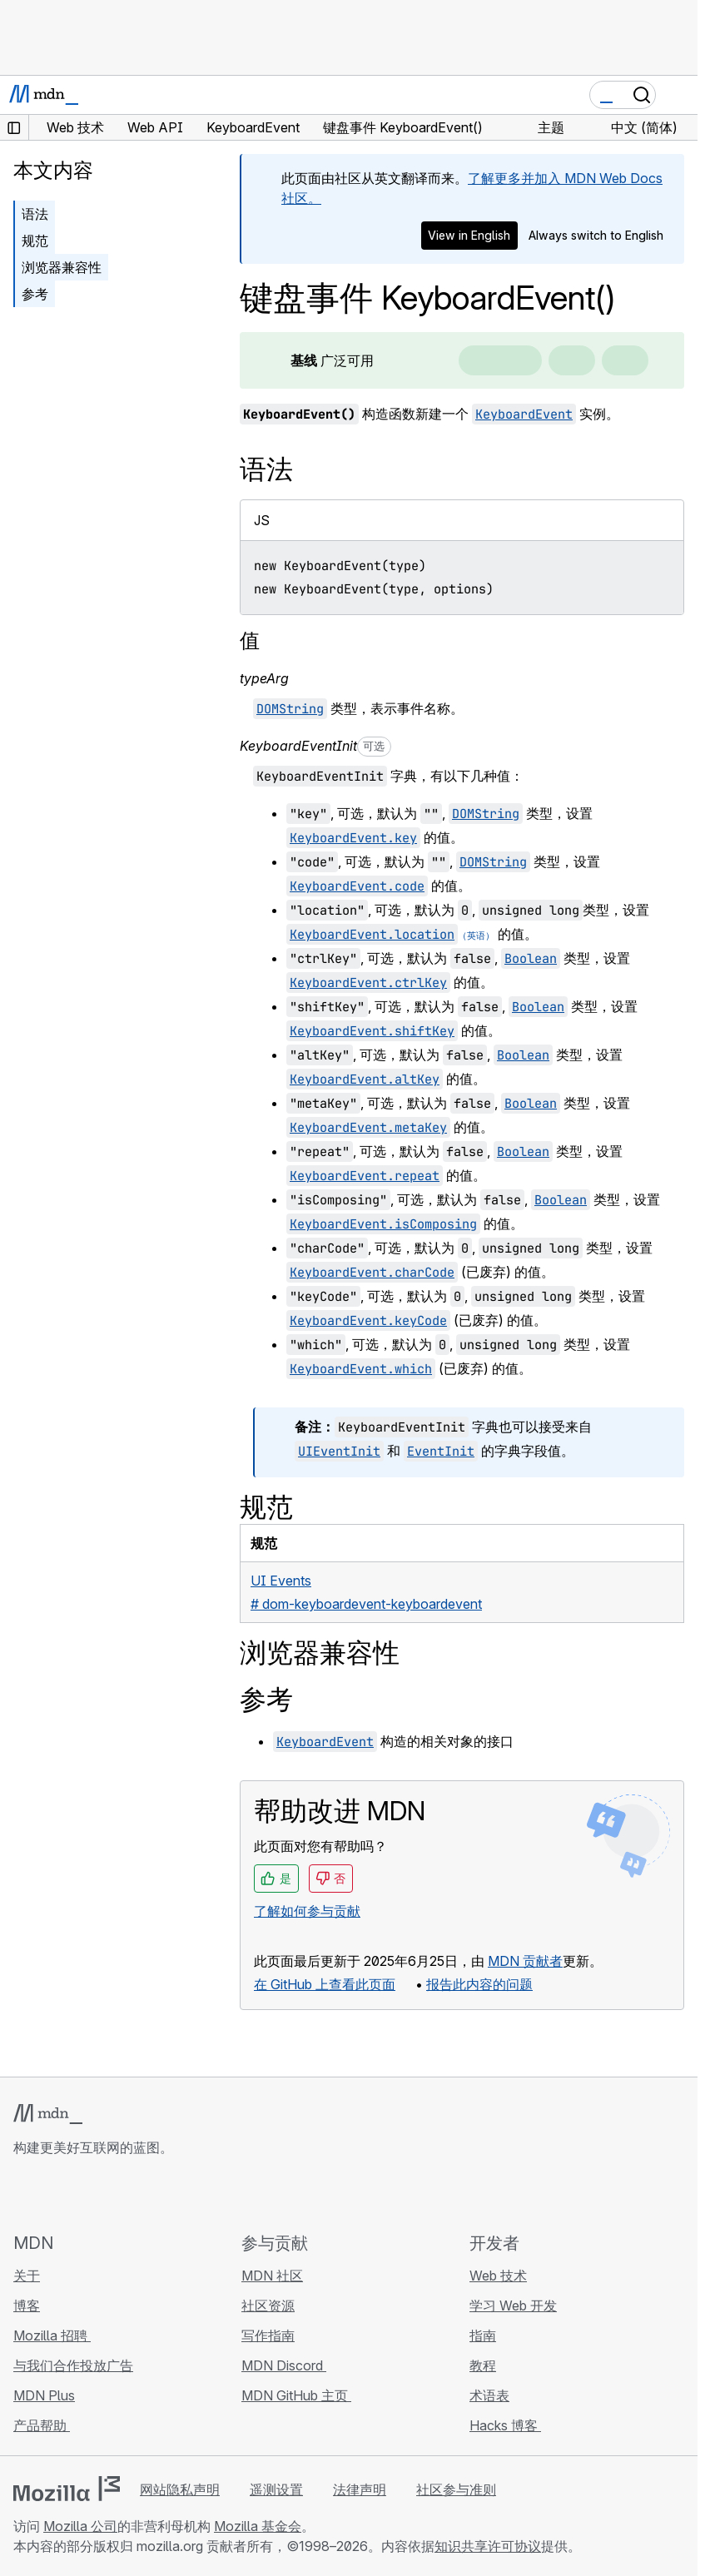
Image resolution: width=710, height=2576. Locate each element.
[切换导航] (678, 95)
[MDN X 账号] (83, 2194)
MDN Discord (283, 2365)
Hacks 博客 (505, 2425)
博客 (26, 2305)
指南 (482, 2335)
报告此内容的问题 (479, 1984)
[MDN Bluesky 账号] (53, 2194)
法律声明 (359, 2489)
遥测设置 (276, 2489)
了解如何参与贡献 (307, 1911)
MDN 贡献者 (525, 1961)
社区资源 (268, 2305)
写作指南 (268, 2335)
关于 (26, 2275)
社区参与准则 (456, 2489)
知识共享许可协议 (487, 2546)
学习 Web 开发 (513, 2305)
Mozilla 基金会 (257, 2526)
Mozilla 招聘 (52, 2335)
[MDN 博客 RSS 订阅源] (143, 2194)
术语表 (489, 2395)
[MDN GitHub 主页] (23, 2194)
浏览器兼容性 (62, 267)
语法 (35, 214)
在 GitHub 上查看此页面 (324, 1984)
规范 (35, 240)
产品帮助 (41, 2425)
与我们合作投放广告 (73, 2365)
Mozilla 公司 (80, 2526)
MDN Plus (44, 2395)
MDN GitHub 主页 (296, 2395)
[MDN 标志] (47, 2114)
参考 (35, 293)
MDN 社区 (272, 2275)
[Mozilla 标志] (66, 2488)
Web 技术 (498, 2275)
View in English (469, 235)
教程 (482, 2365)
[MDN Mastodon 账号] (113, 2194)
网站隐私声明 (180, 2489)
